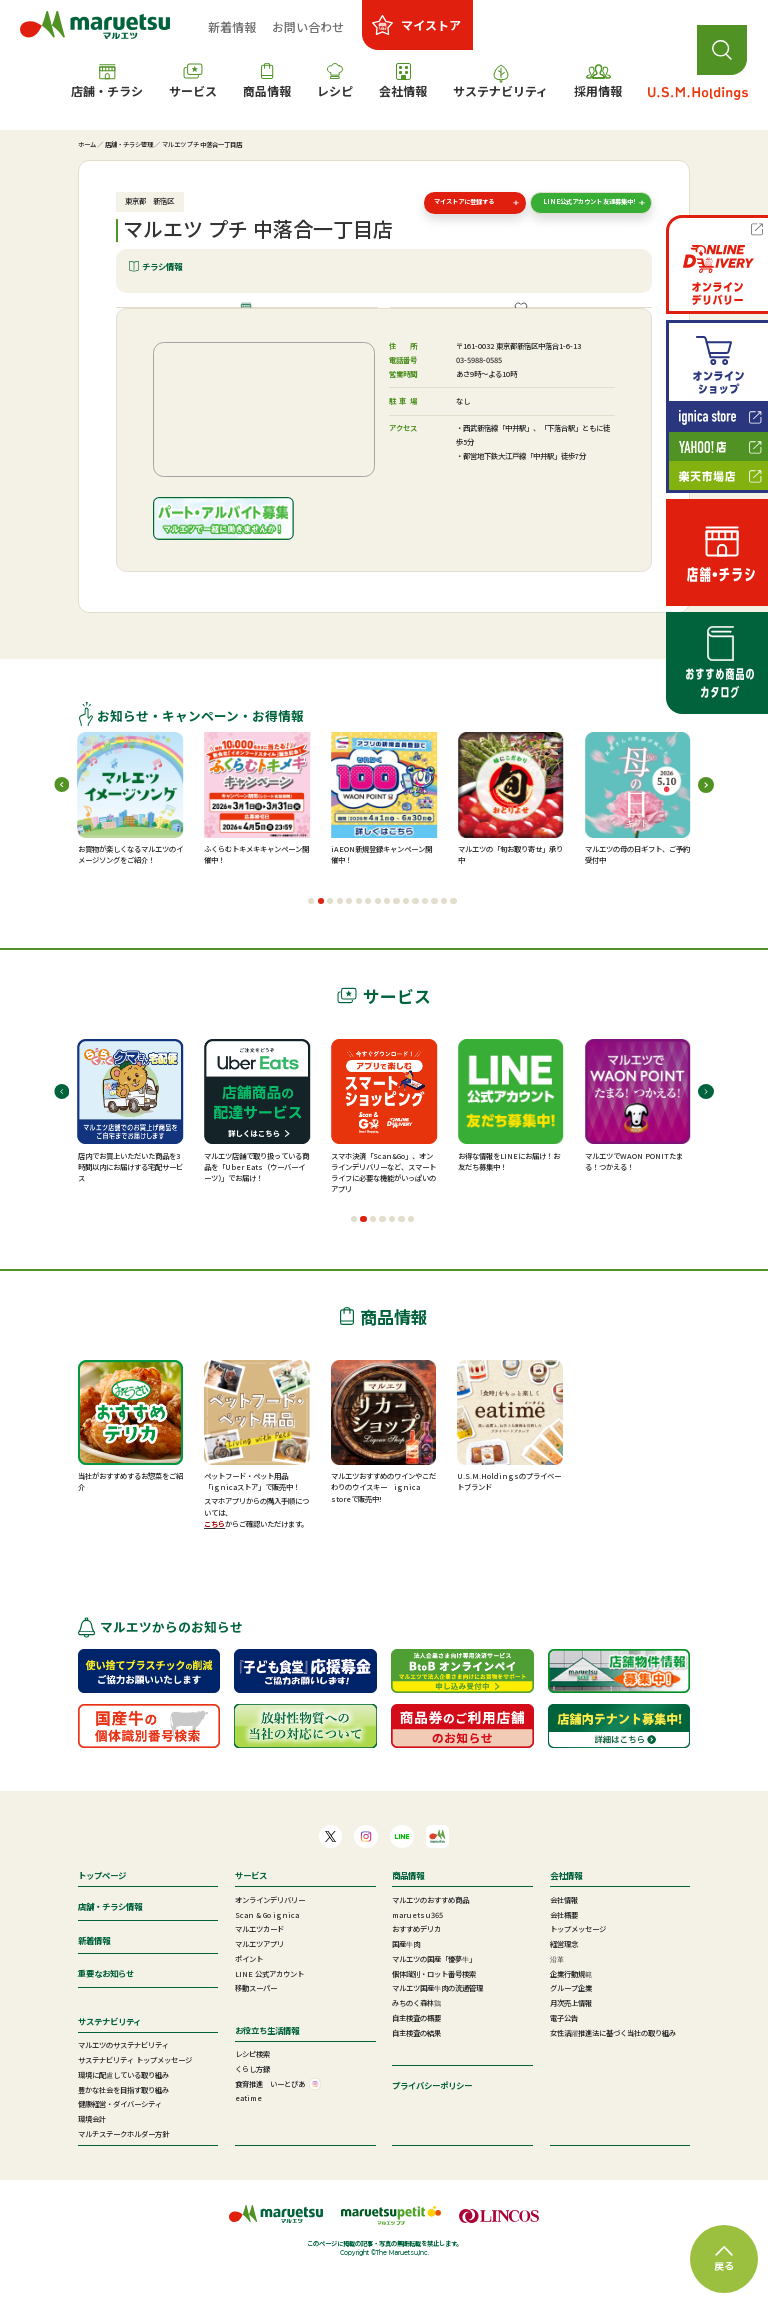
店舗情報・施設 (254, 323)
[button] (311, 932)
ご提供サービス (528, 323)
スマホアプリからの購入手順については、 (256, 1537)
